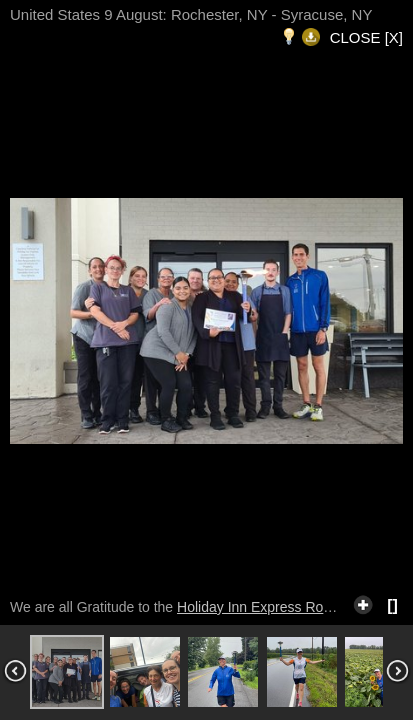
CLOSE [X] (366, 37)
